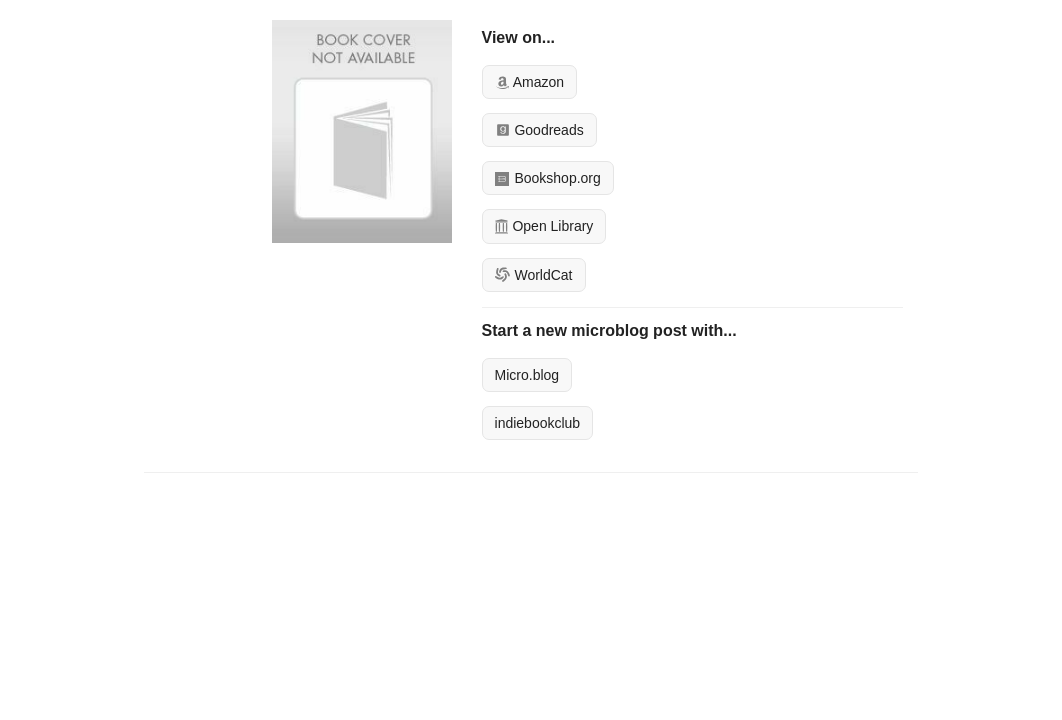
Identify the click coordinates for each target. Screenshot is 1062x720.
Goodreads (539, 130)
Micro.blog (527, 375)
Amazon (529, 82)
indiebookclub (538, 423)
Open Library (544, 226)
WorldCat (534, 275)
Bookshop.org (548, 178)
